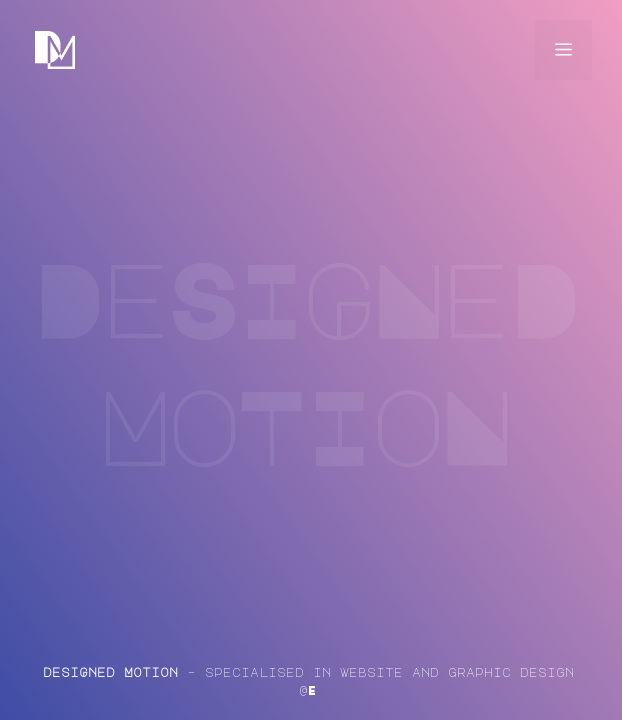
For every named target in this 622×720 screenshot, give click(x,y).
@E (308, 690)
